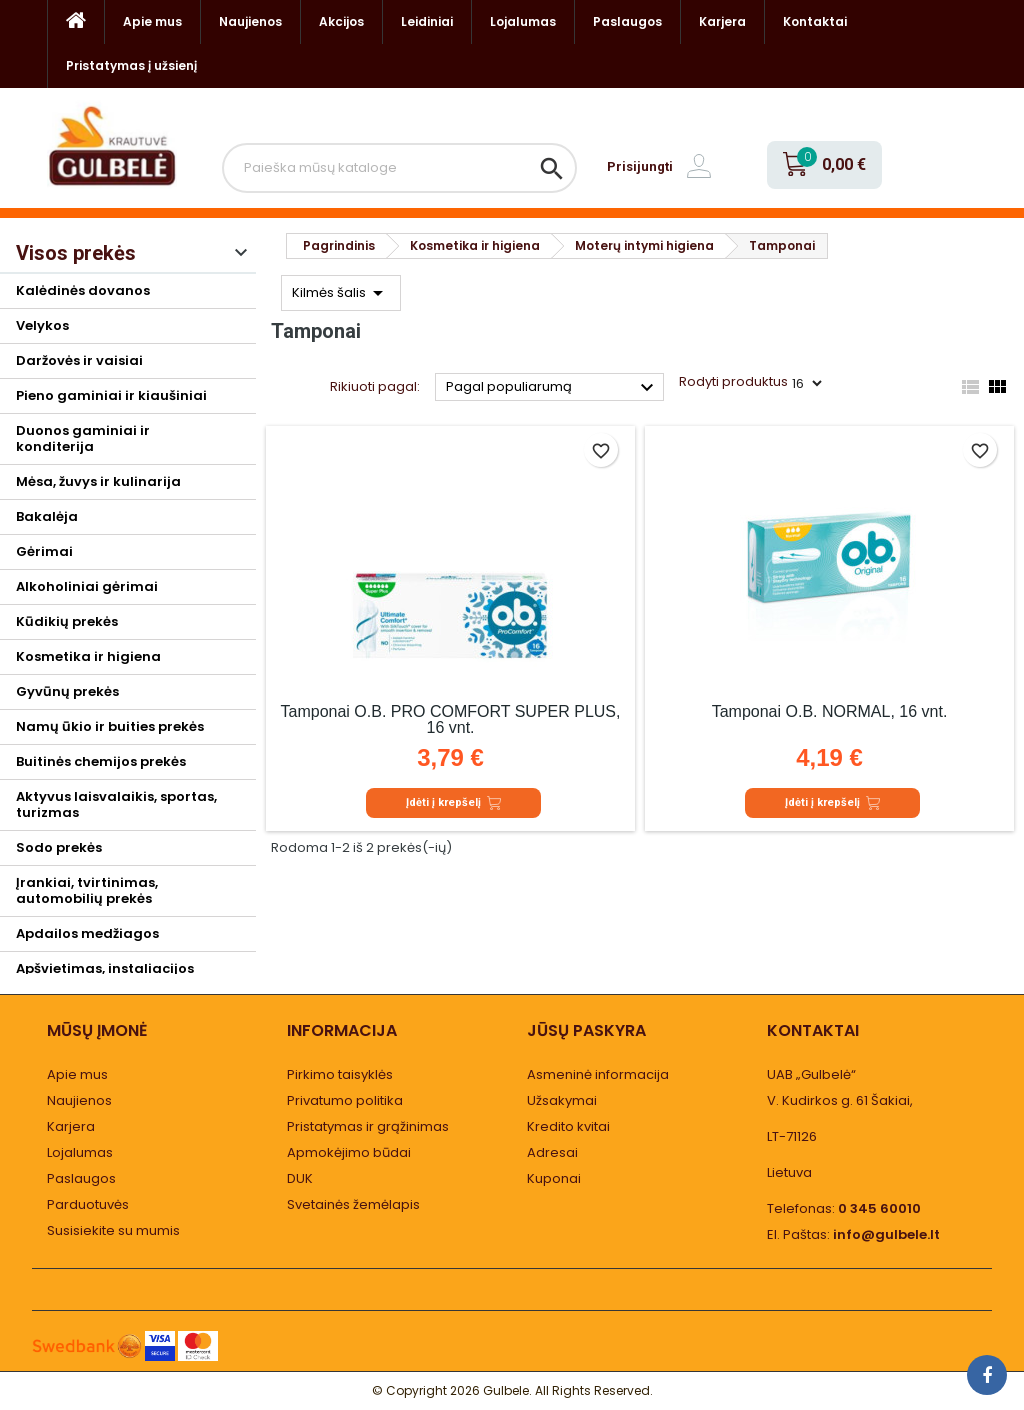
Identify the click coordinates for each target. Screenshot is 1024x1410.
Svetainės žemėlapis (353, 1204)
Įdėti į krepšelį (453, 803)
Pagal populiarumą (552, 388)
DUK (300, 1178)
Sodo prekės (59, 847)
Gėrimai (44, 551)
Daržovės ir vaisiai (79, 360)
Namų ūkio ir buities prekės (110, 726)
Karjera (722, 21)
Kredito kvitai (568, 1126)
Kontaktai (815, 21)
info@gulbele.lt (886, 1234)
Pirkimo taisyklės (340, 1074)
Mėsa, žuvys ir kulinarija (98, 481)
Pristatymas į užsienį (131, 65)
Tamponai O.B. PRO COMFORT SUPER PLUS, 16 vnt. (451, 719)
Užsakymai (562, 1100)
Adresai (552, 1152)
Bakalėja (47, 516)
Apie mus (152, 21)
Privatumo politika (345, 1100)
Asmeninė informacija (598, 1074)
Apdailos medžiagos (87, 933)
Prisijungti (640, 166)
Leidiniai (427, 21)
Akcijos (341, 21)
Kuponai (554, 1178)
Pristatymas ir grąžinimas (368, 1126)
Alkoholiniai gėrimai (87, 586)
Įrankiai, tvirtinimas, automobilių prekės (87, 890)
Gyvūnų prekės (67, 691)
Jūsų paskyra (586, 1030)
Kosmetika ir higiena (88, 656)
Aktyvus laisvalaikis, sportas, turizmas (116, 804)
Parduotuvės (88, 1204)
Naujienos (250, 21)
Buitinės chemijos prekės (101, 761)
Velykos (42, 325)
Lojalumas (523, 21)
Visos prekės (76, 253)
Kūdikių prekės (67, 621)
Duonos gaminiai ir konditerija (83, 438)
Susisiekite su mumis (113, 1230)
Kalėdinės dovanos (83, 290)
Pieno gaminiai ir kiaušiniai (111, 395)
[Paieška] (399, 168)
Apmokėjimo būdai (349, 1152)
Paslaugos (627, 21)
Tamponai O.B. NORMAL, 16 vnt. (830, 711)
